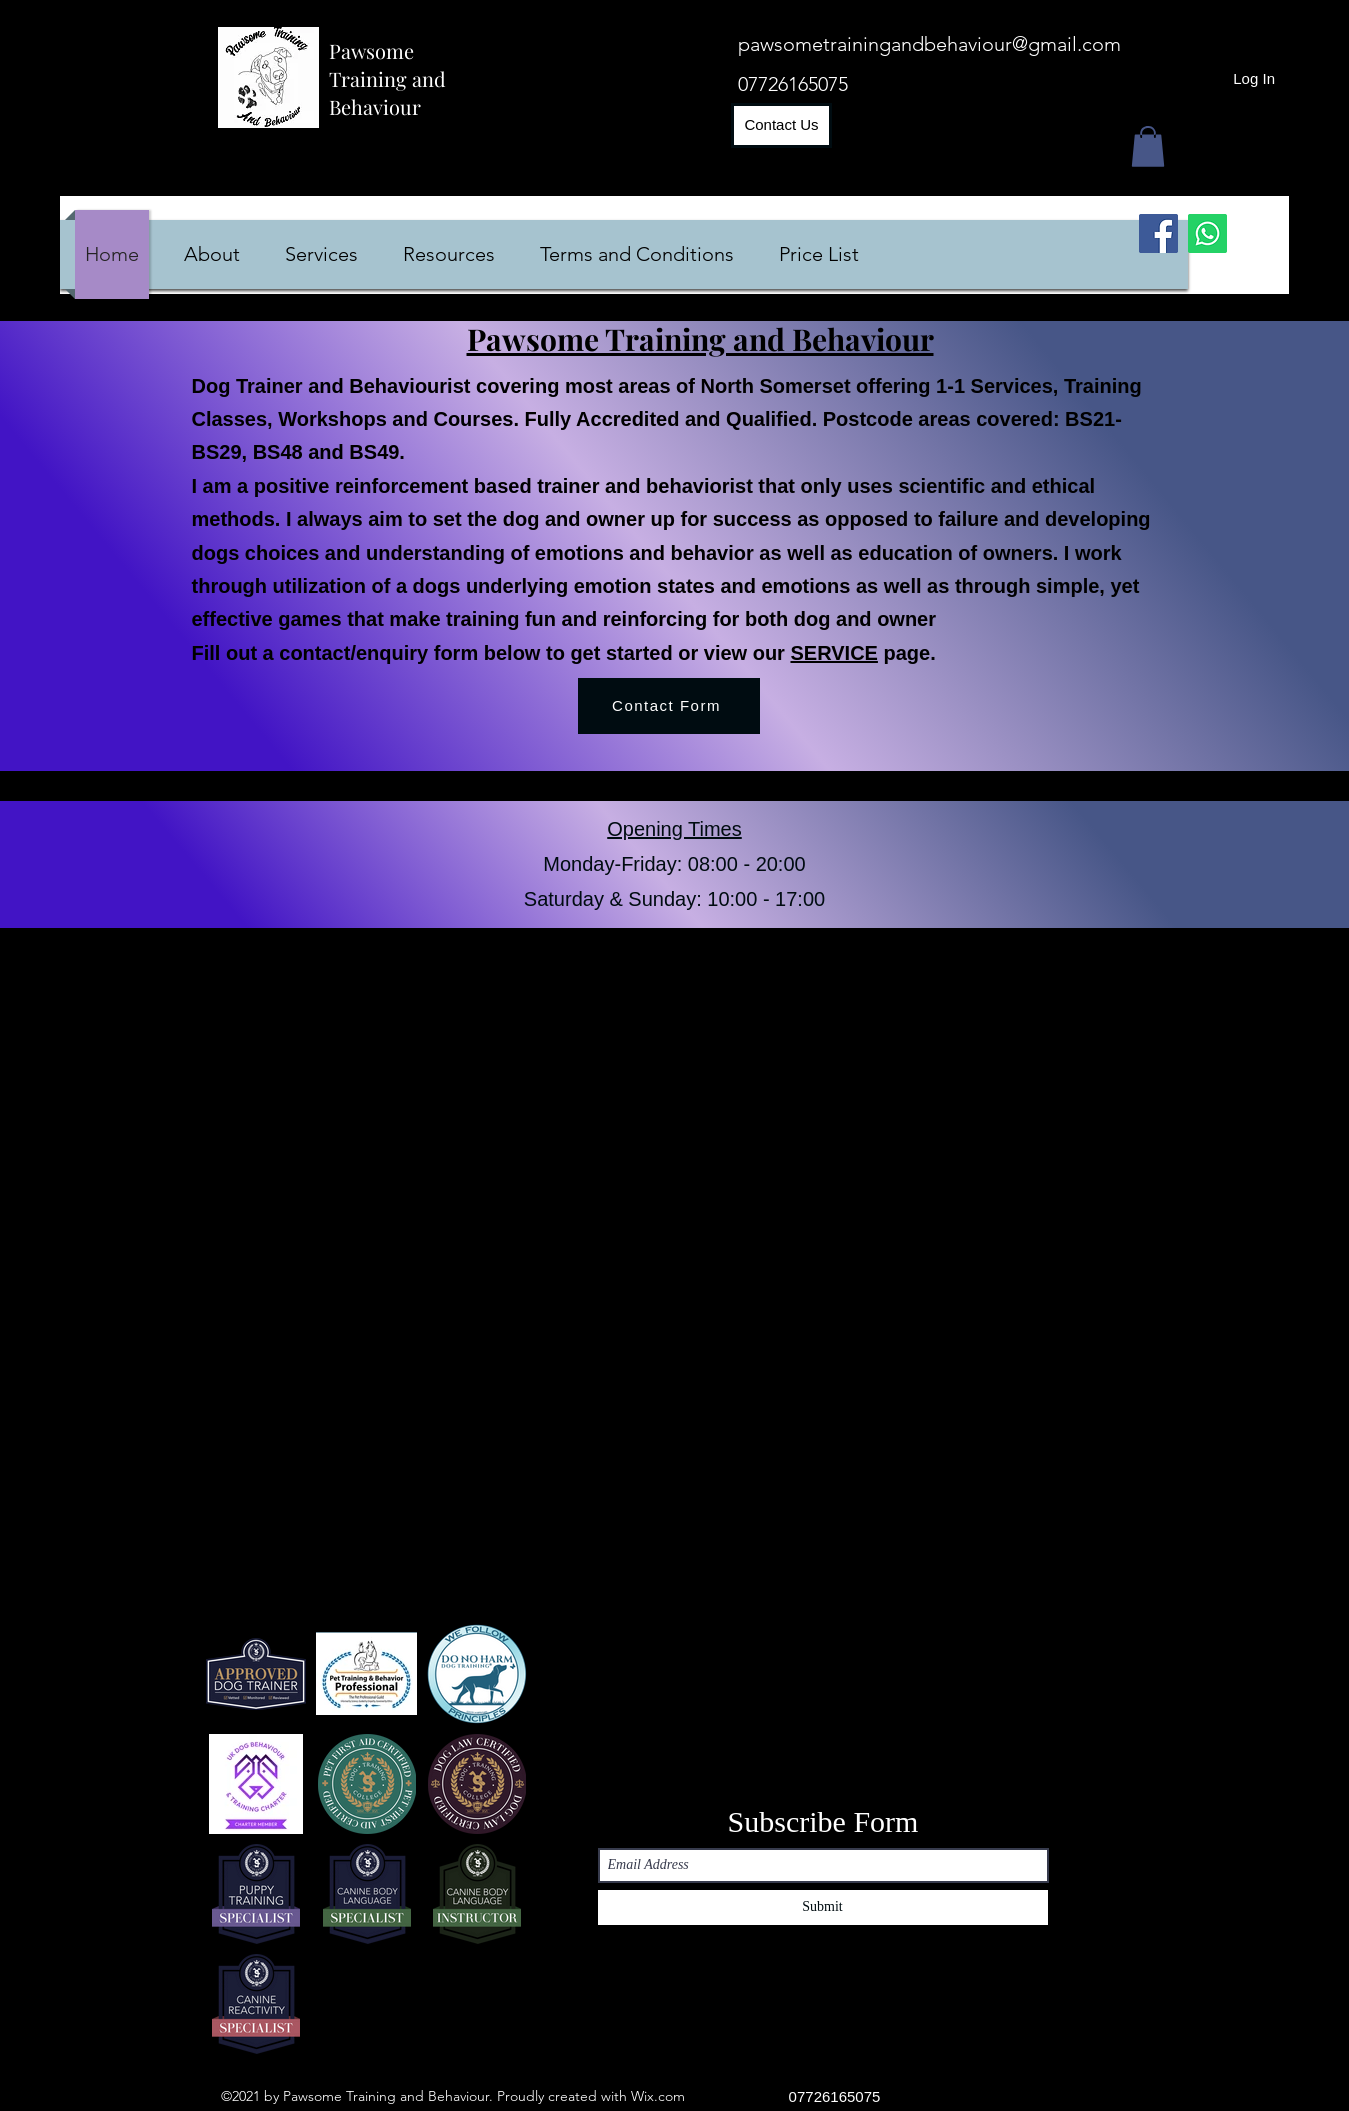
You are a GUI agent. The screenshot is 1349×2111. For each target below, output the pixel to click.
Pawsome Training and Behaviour (387, 78)
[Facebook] (1158, 233)
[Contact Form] (669, 706)
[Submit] (823, 1907)
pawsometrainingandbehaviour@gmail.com (929, 44)
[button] (1148, 146)
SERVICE (833, 653)
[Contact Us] (781, 125)
